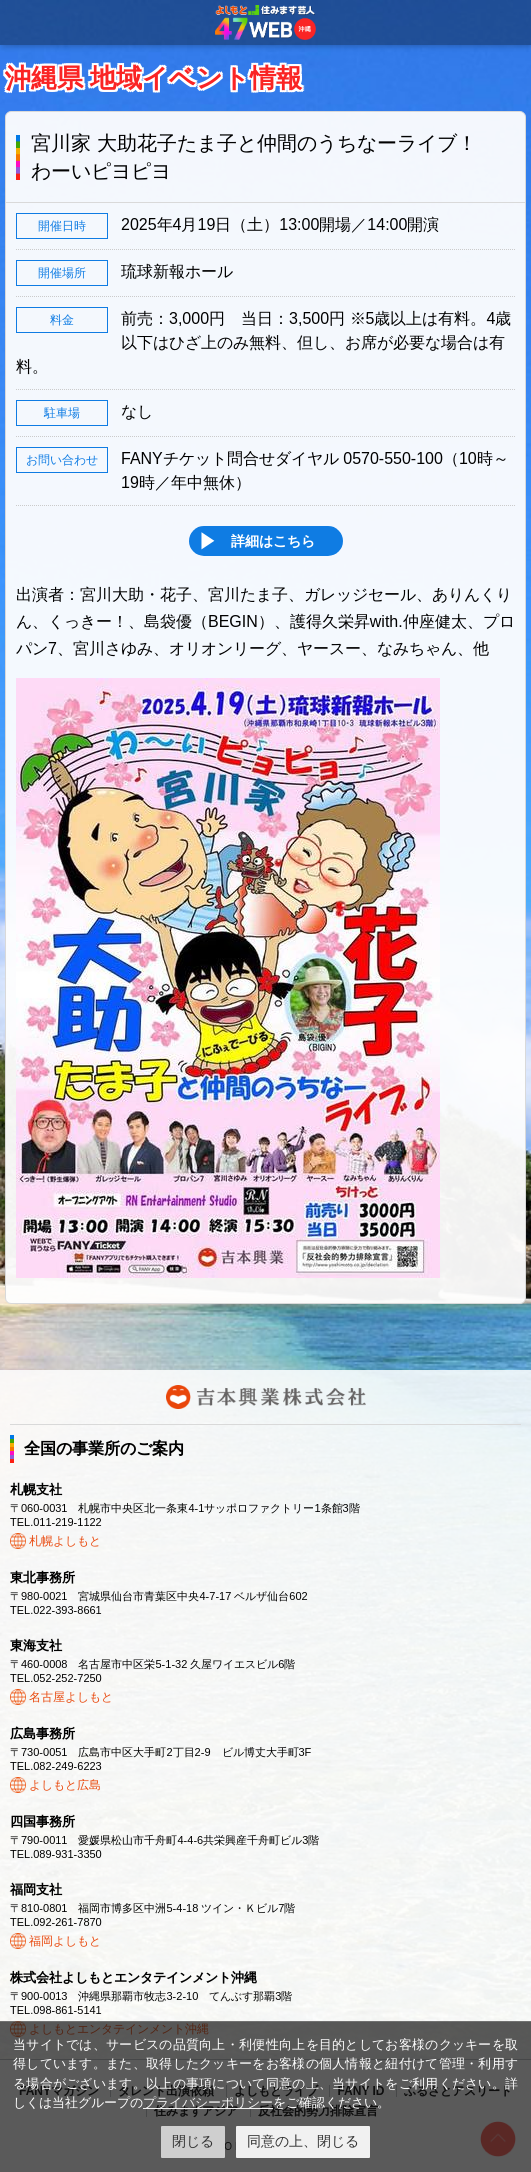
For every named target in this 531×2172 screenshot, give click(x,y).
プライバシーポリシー (208, 2102)
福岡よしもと (65, 1941)
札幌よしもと (65, 1541)
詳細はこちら (273, 541)
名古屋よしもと (71, 1697)
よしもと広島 (65, 1785)
